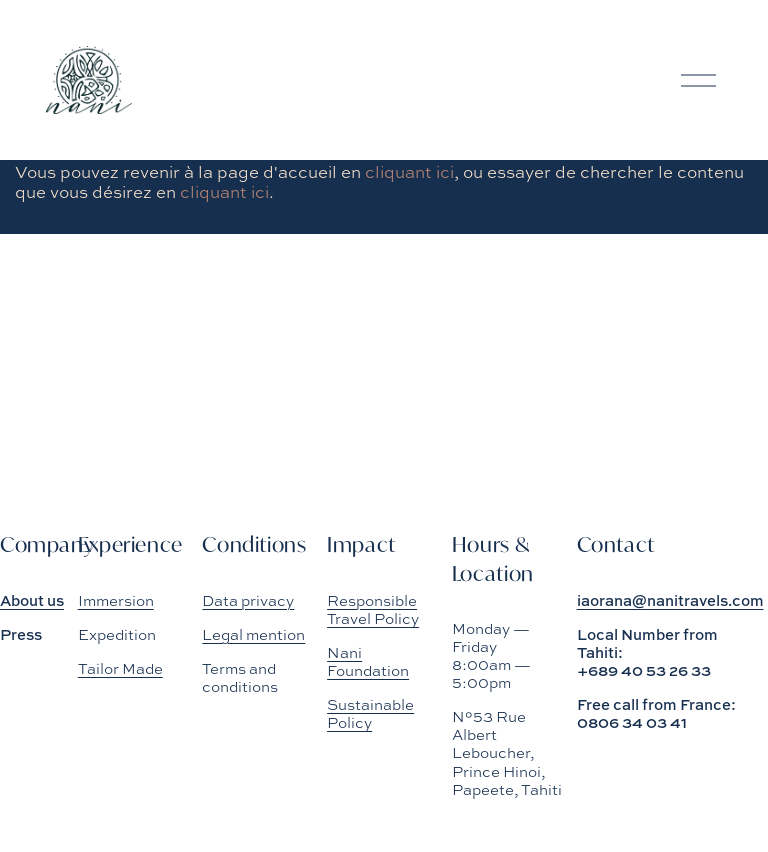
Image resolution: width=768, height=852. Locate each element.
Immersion (116, 601)
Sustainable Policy (370, 714)
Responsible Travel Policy (373, 610)
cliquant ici (409, 171)
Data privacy (248, 601)
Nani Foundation (368, 662)
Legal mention (253, 635)
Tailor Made (120, 669)
